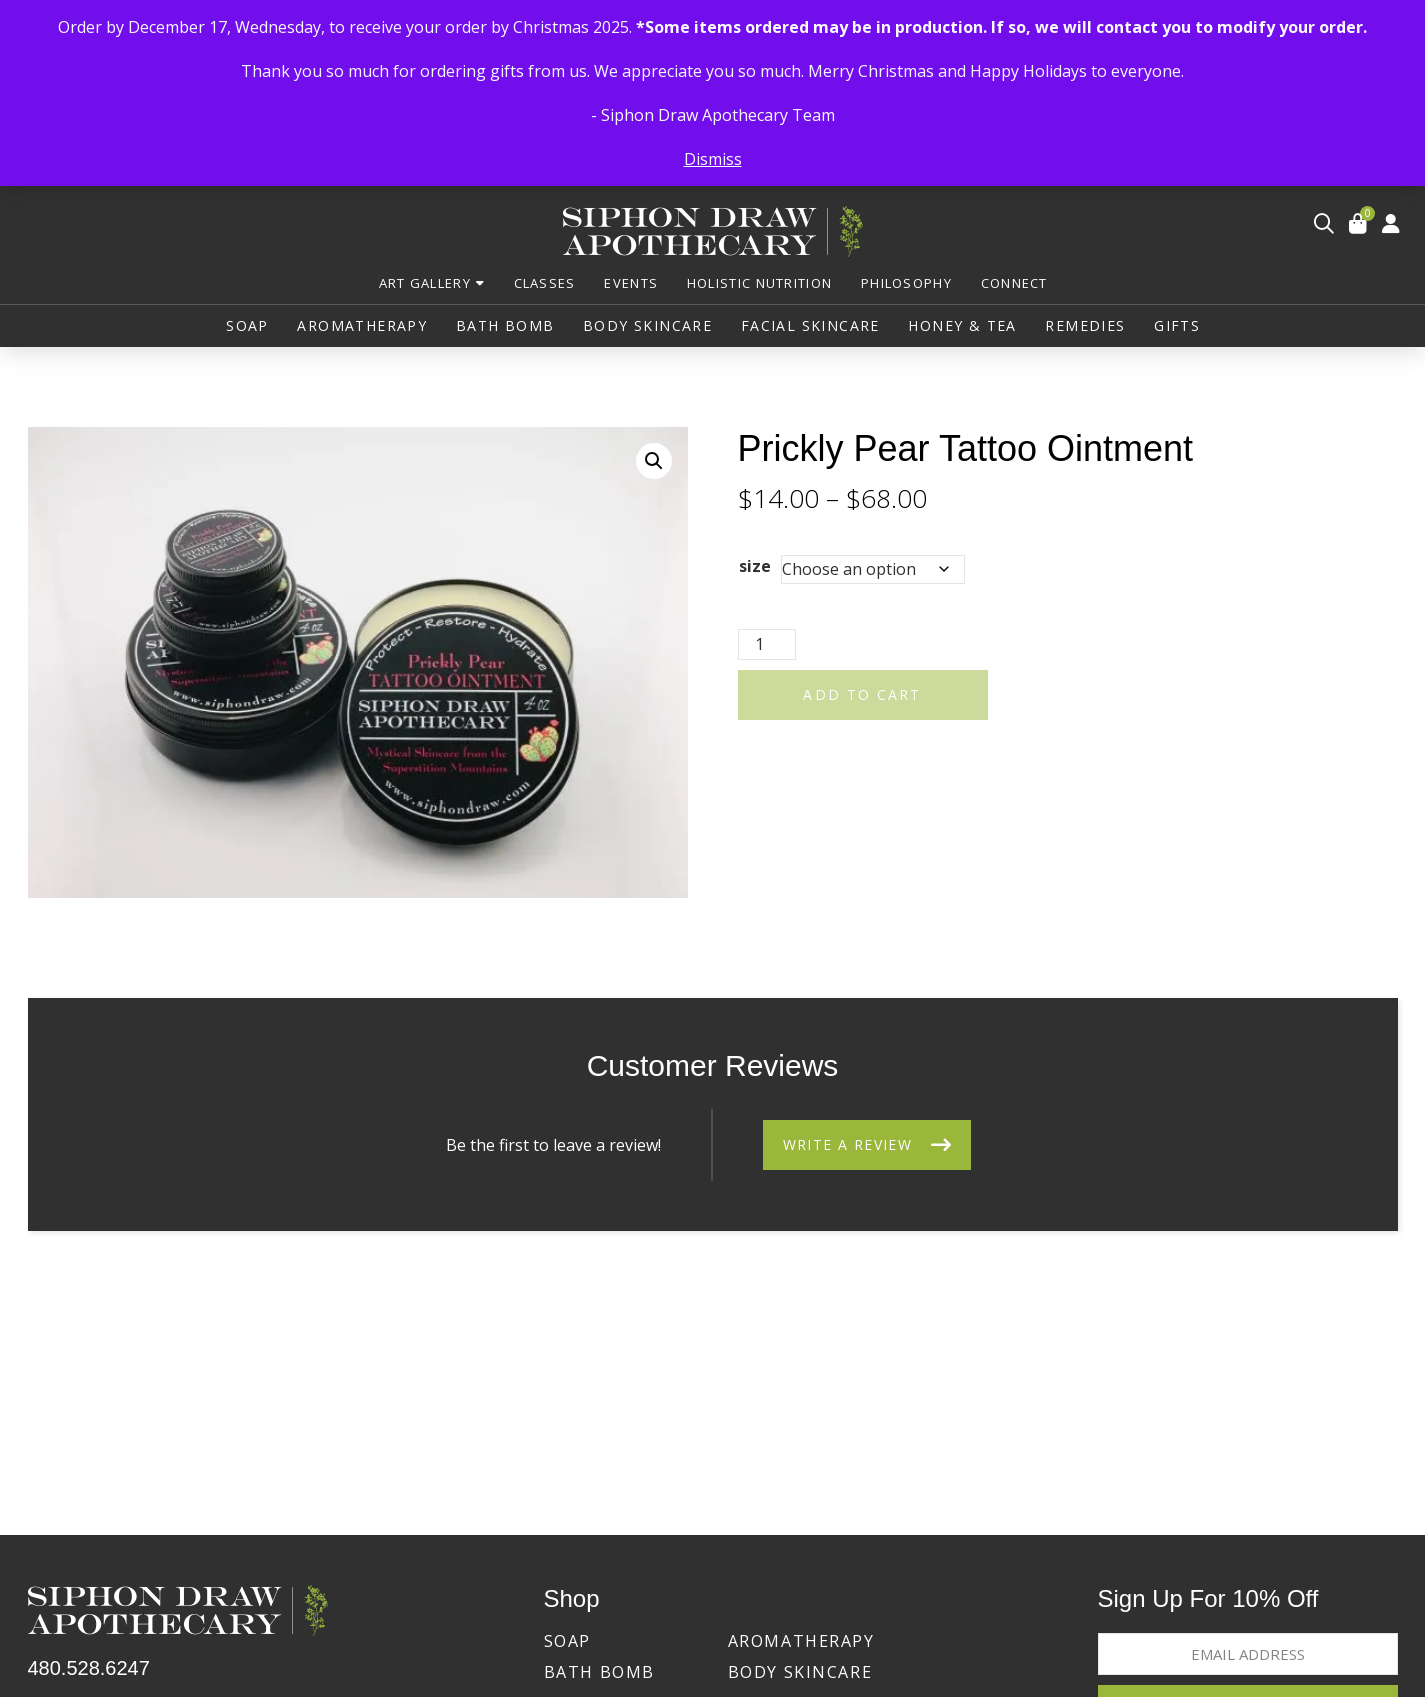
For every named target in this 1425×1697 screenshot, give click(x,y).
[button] (1324, 224)
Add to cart (862, 694)
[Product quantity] (767, 644)
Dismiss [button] (713, 159)
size (755, 566)
